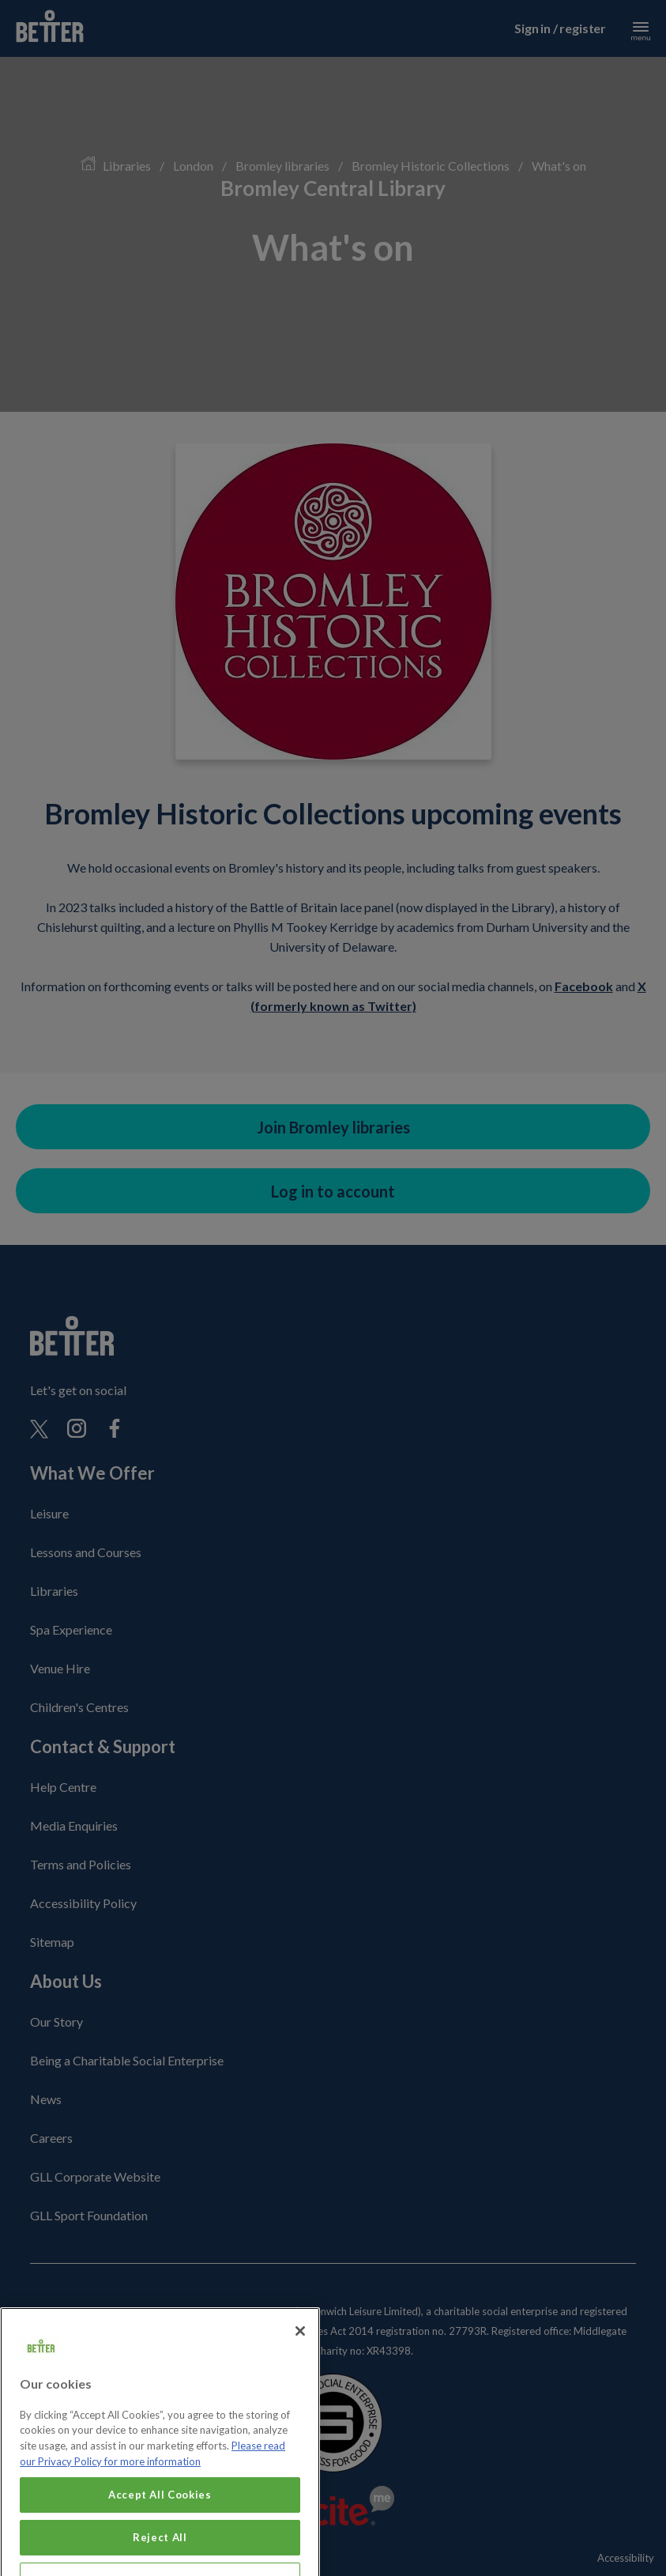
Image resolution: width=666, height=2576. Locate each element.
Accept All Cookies (160, 2516)
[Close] (300, 2353)
